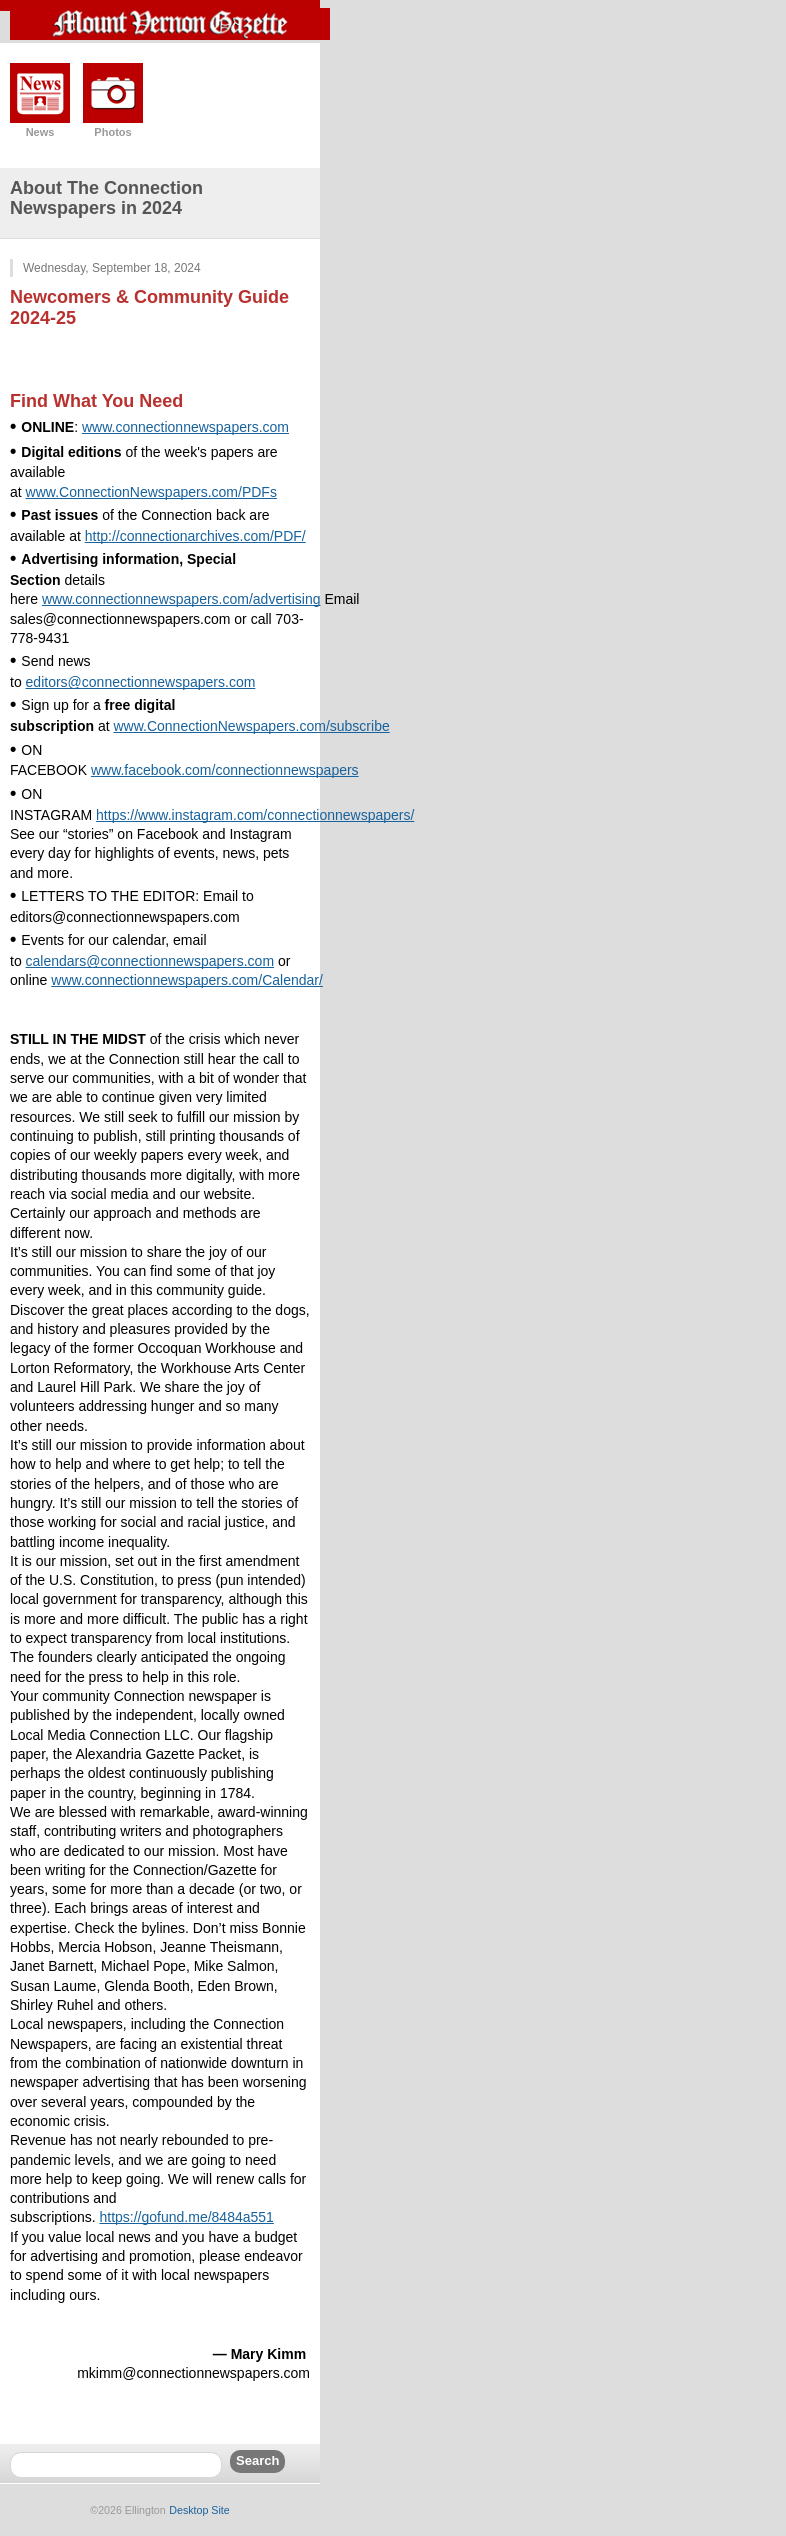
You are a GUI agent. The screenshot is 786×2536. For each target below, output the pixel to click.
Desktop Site (199, 2510)
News (40, 132)
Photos (112, 132)
